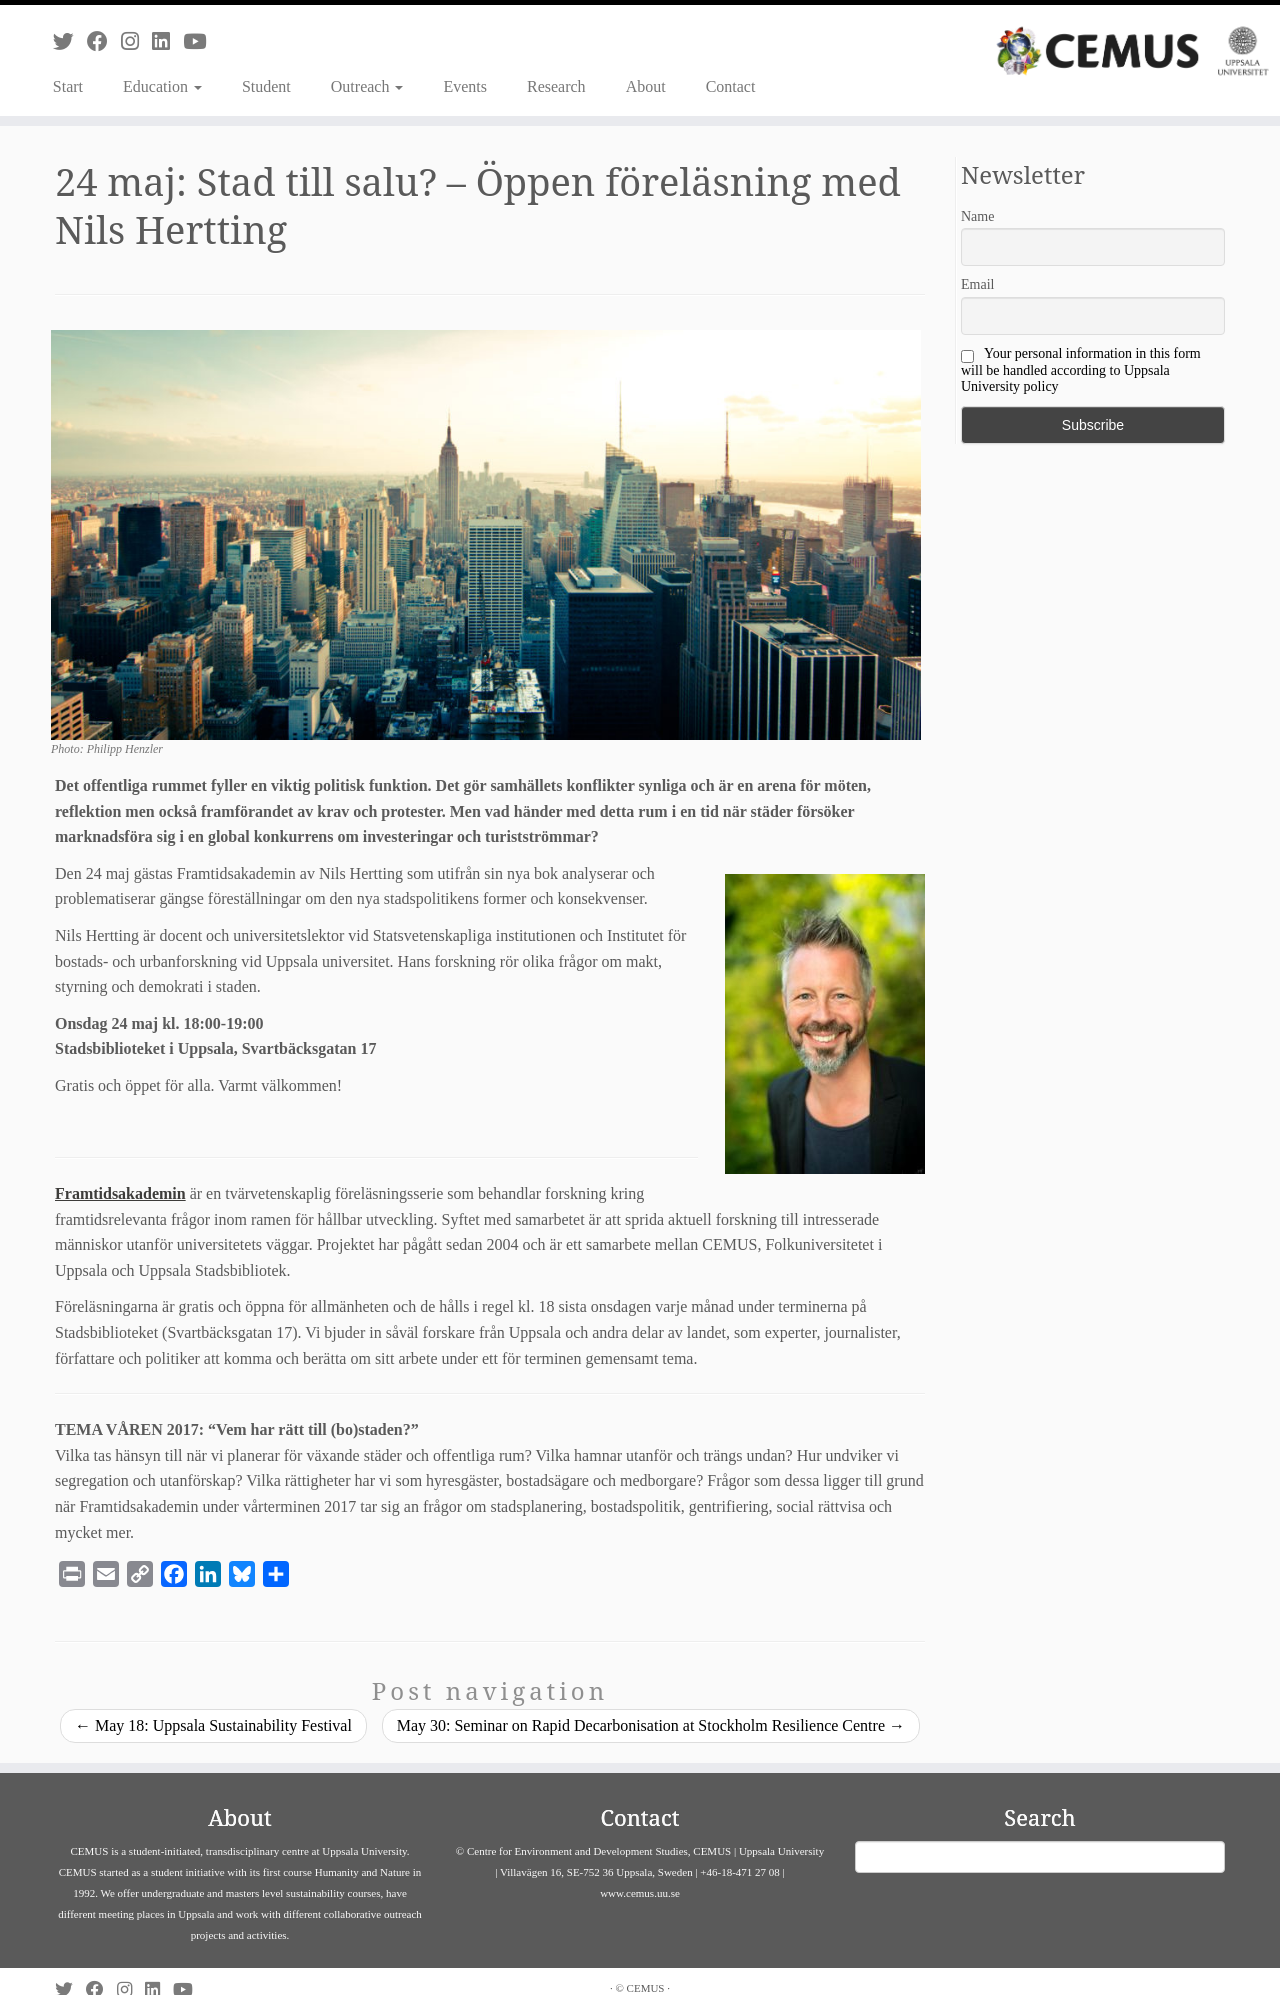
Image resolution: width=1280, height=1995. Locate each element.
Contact (731, 86)
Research (556, 86)
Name (977, 216)
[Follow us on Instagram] (136, 41)
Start (68, 86)
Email (977, 284)
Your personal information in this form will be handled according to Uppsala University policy (1081, 370)
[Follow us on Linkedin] (167, 41)
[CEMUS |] (1132, 51)
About (646, 86)
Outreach (367, 86)
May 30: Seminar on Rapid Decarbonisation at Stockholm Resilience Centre (651, 1725)
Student (266, 86)
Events (465, 86)
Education (162, 86)
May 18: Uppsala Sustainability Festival (213, 1725)
